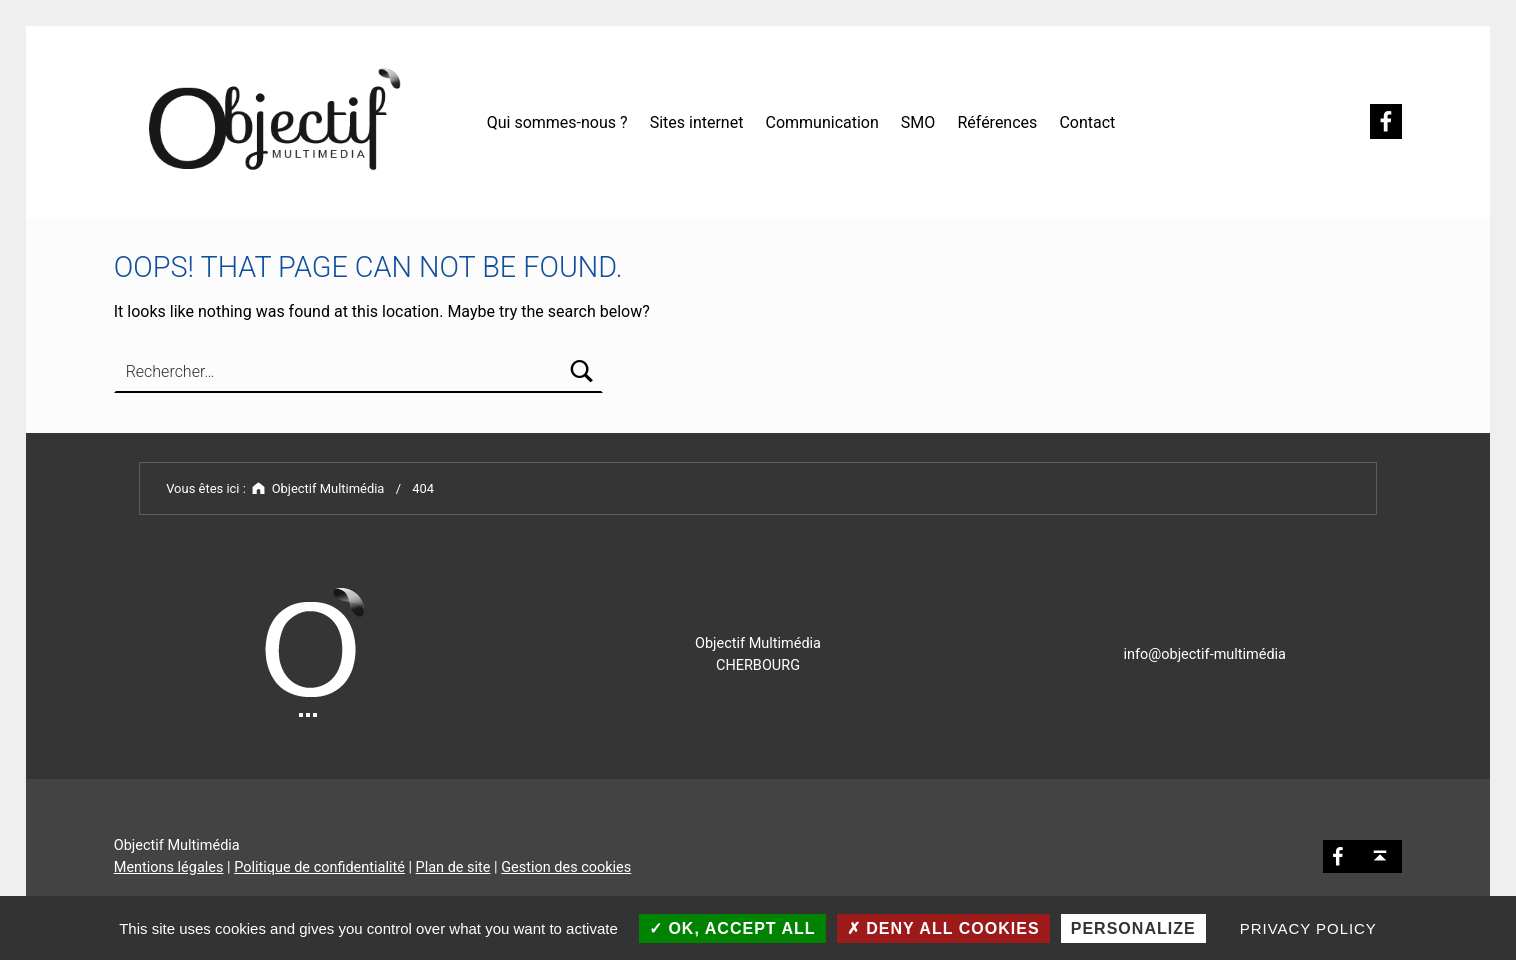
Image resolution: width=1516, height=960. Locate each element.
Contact (1087, 122)
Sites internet (697, 122)
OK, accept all (732, 928)
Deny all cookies (943, 928)
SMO (918, 122)
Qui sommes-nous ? (557, 122)
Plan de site (453, 867)
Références (997, 122)
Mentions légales (169, 867)
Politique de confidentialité (319, 867)
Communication (821, 122)
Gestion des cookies (566, 867)
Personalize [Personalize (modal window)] (1133, 928)
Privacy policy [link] (1308, 928)
